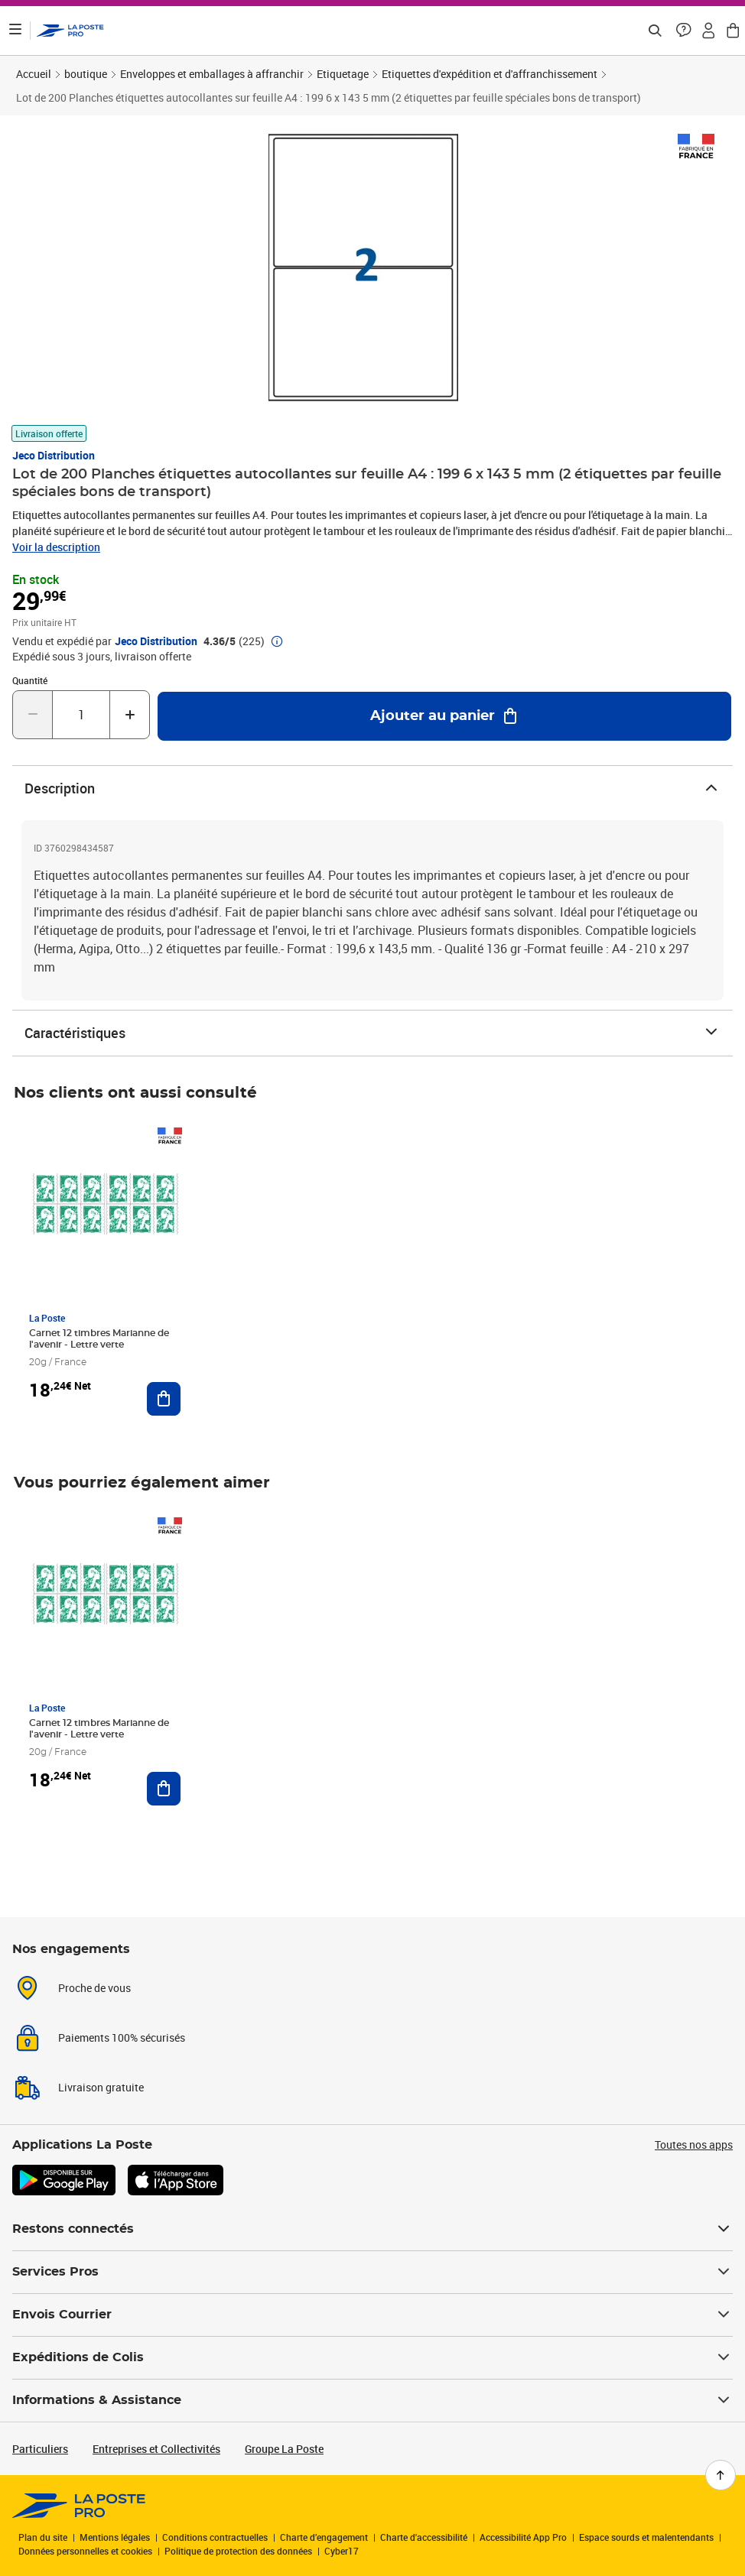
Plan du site (42, 2537)
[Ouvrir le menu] (15, 30)
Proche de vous (94, 1988)
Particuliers (40, 2448)
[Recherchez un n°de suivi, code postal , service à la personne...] (655, 30)
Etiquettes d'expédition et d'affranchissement (489, 74)
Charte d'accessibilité (423, 2537)
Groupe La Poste (284, 2448)
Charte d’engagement (324, 2537)
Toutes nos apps (694, 2144)
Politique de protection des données (238, 2551)
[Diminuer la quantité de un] (32, 714)
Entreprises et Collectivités (156, 2448)
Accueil (33, 74)
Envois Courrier (372, 2314)
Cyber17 (341, 2551)
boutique (85, 74)
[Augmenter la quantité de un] (129, 714)
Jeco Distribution (53, 455)
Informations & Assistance (372, 2400)
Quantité (29, 680)
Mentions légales (115, 2537)
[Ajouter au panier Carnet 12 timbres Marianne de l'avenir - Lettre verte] (163, 1398)
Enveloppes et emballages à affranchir (212, 74)
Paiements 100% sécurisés (121, 2037)
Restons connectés (372, 2229)
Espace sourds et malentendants (646, 2537)
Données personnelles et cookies (85, 2551)
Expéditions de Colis (372, 2357)
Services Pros (372, 2272)
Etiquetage (343, 74)
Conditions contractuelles (215, 2537)
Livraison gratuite (101, 2087)
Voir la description (56, 547)
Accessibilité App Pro (523, 2537)
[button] (684, 30)
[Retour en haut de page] (720, 2475)
